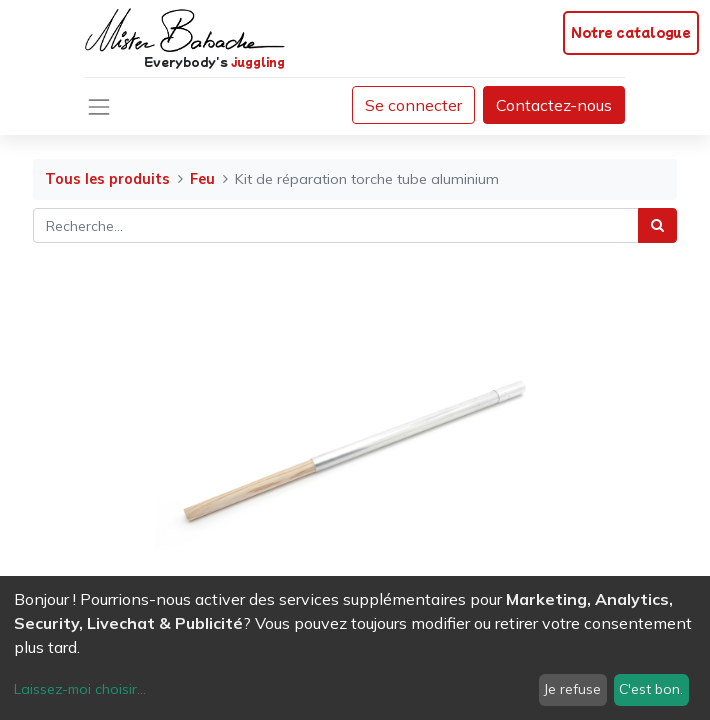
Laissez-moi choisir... (80, 689)
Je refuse (572, 689)
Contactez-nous (554, 105)
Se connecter (413, 105)
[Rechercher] (657, 225)
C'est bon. (651, 689)
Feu (202, 179)
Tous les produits (107, 179)
